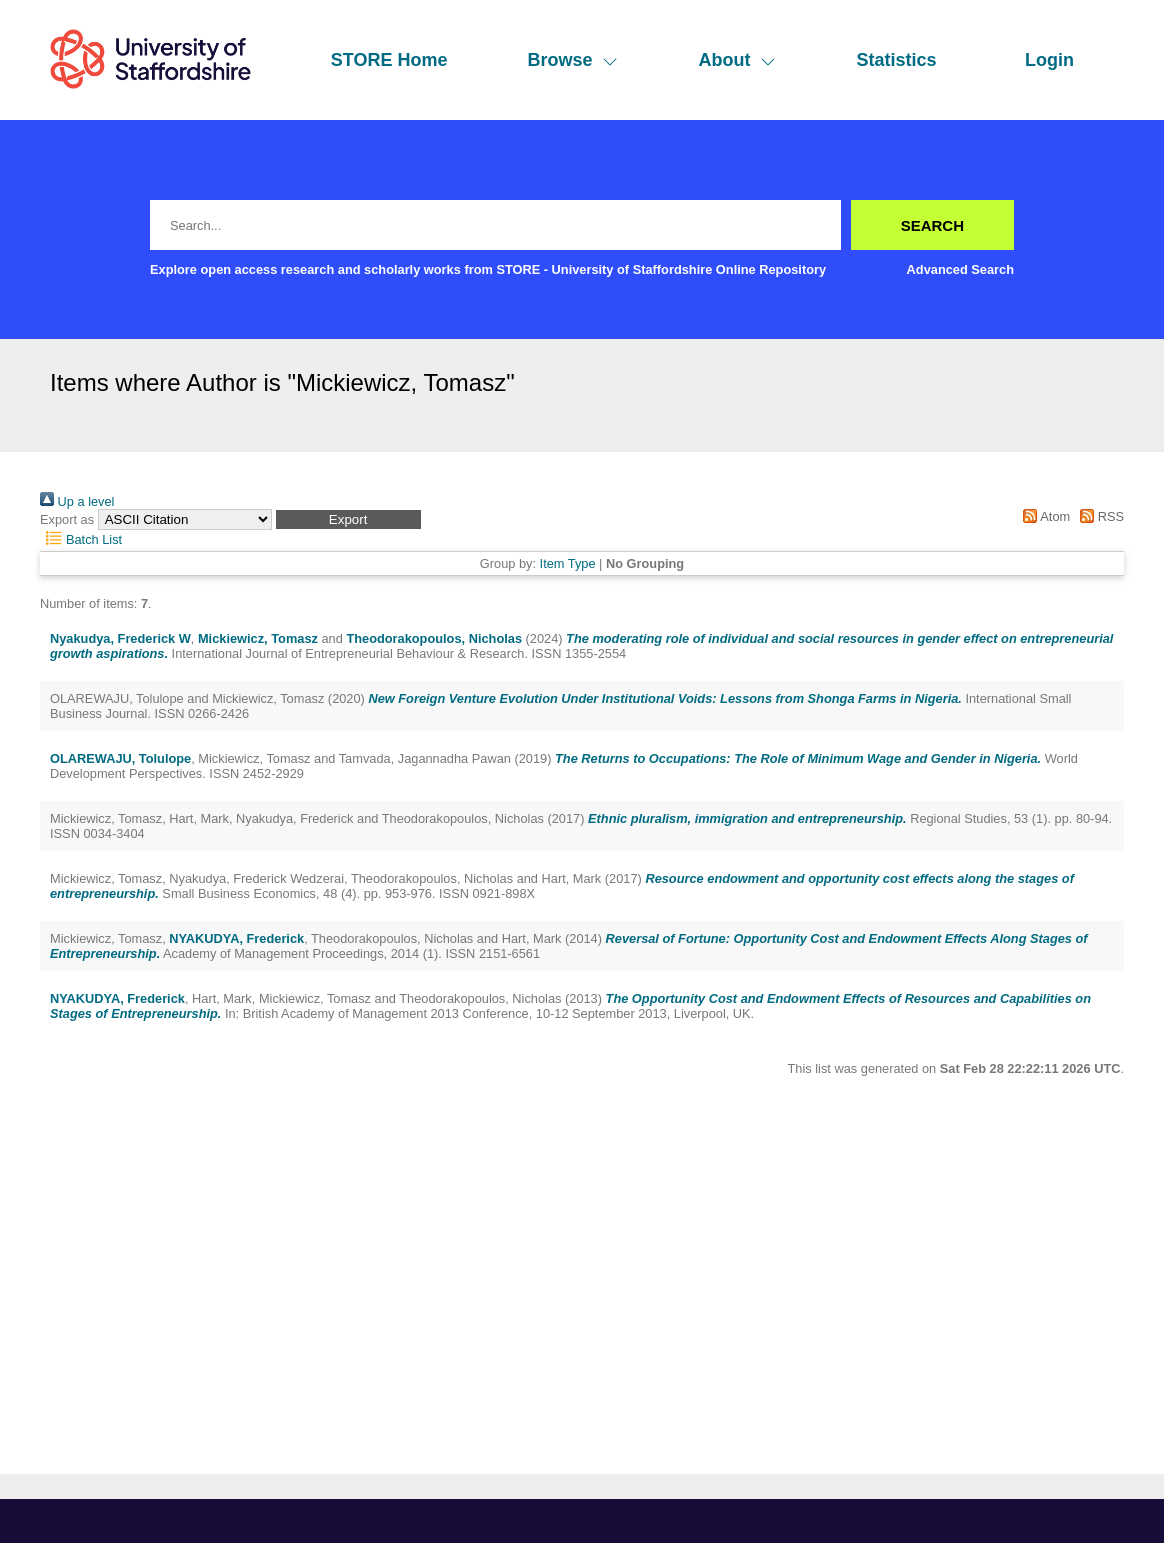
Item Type (568, 563)
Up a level (77, 501)
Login (1049, 60)
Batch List (81, 539)
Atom (1043, 516)
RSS (1099, 516)
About (737, 60)
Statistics (896, 60)
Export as (67, 519)
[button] (348, 519)
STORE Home (389, 60)
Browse (572, 60)
